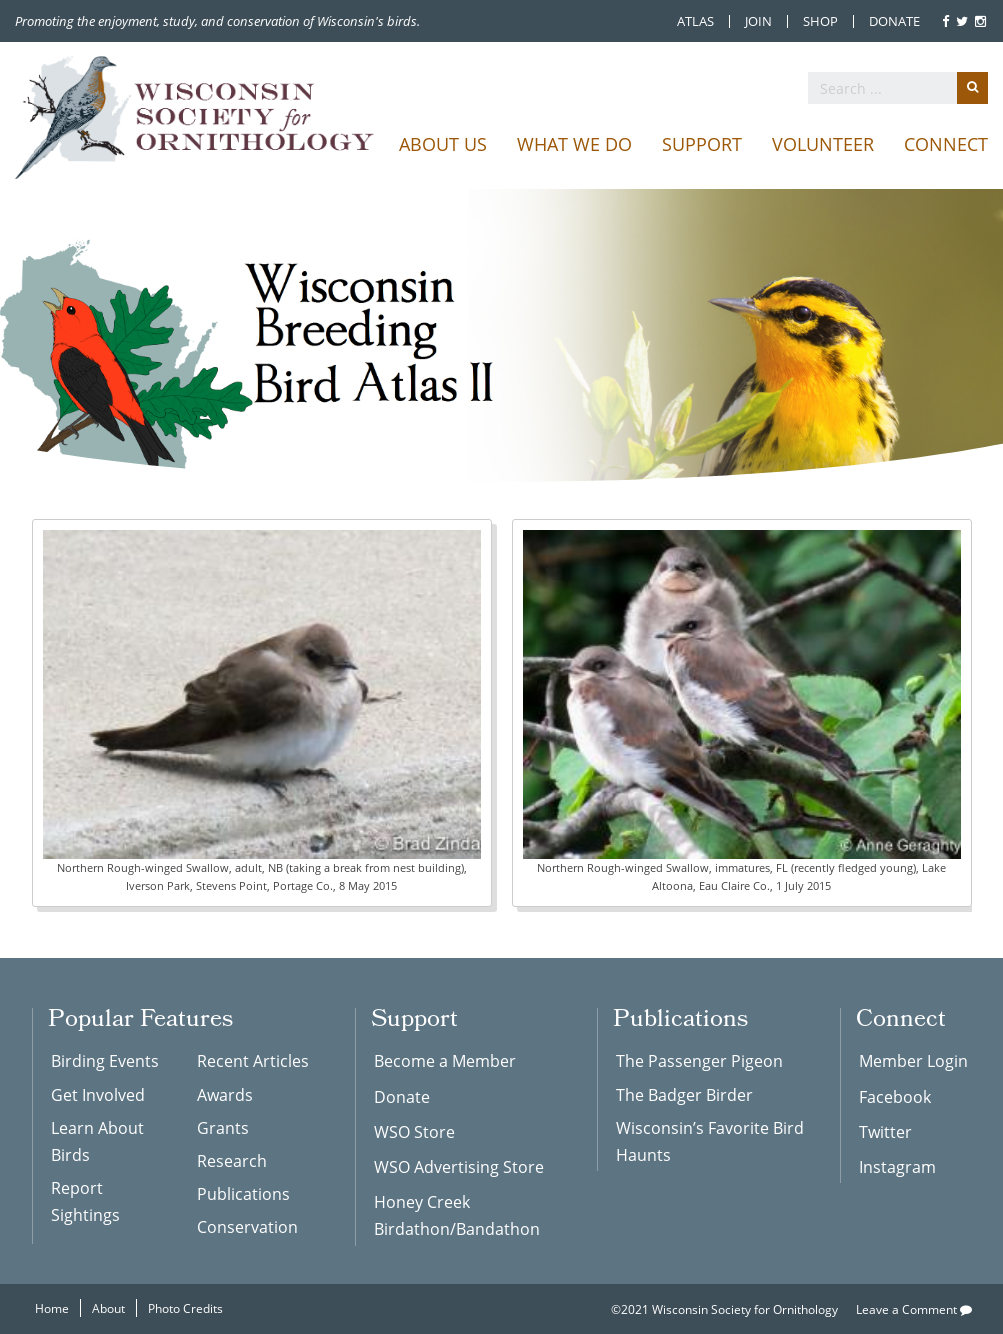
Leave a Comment (914, 1309)
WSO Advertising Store (459, 1166)
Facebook (895, 1096)
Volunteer (823, 144)
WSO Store (414, 1131)
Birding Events (105, 1060)
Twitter (885, 1131)
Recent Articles (253, 1060)
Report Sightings (85, 1201)
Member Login (913, 1060)
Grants (223, 1127)
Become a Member (445, 1060)
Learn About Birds (97, 1141)
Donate (894, 21)
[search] (898, 88)
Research (232, 1160)
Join (758, 21)
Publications (243, 1193)
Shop (820, 21)
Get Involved (98, 1094)
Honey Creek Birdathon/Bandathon (457, 1215)
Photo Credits (185, 1308)
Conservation (247, 1226)
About (108, 1308)
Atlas (695, 21)
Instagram (897, 1166)
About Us (443, 144)
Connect (946, 144)
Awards (225, 1094)
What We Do (574, 144)
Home (52, 1308)
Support (702, 144)
